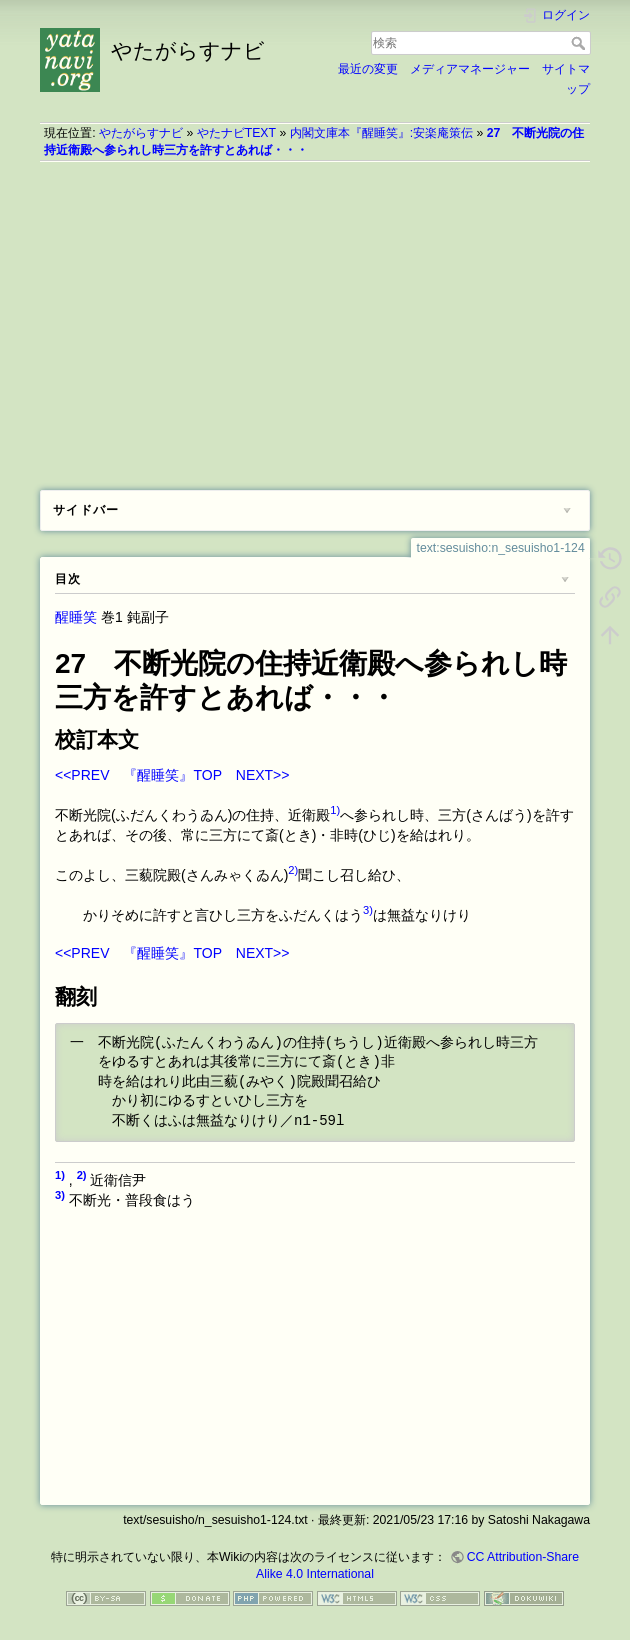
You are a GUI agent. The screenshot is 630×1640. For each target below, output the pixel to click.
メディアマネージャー (470, 69)
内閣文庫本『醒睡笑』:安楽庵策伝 (381, 133)
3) (368, 910)
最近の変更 (368, 69)
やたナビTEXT (236, 133)
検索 (580, 43)
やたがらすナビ (141, 133)
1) (335, 810)
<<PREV (82, 775)
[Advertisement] (315, 319)
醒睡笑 (76, 617)
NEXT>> (263, 775)
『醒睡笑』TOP (172, 775)
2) (293, 870)
